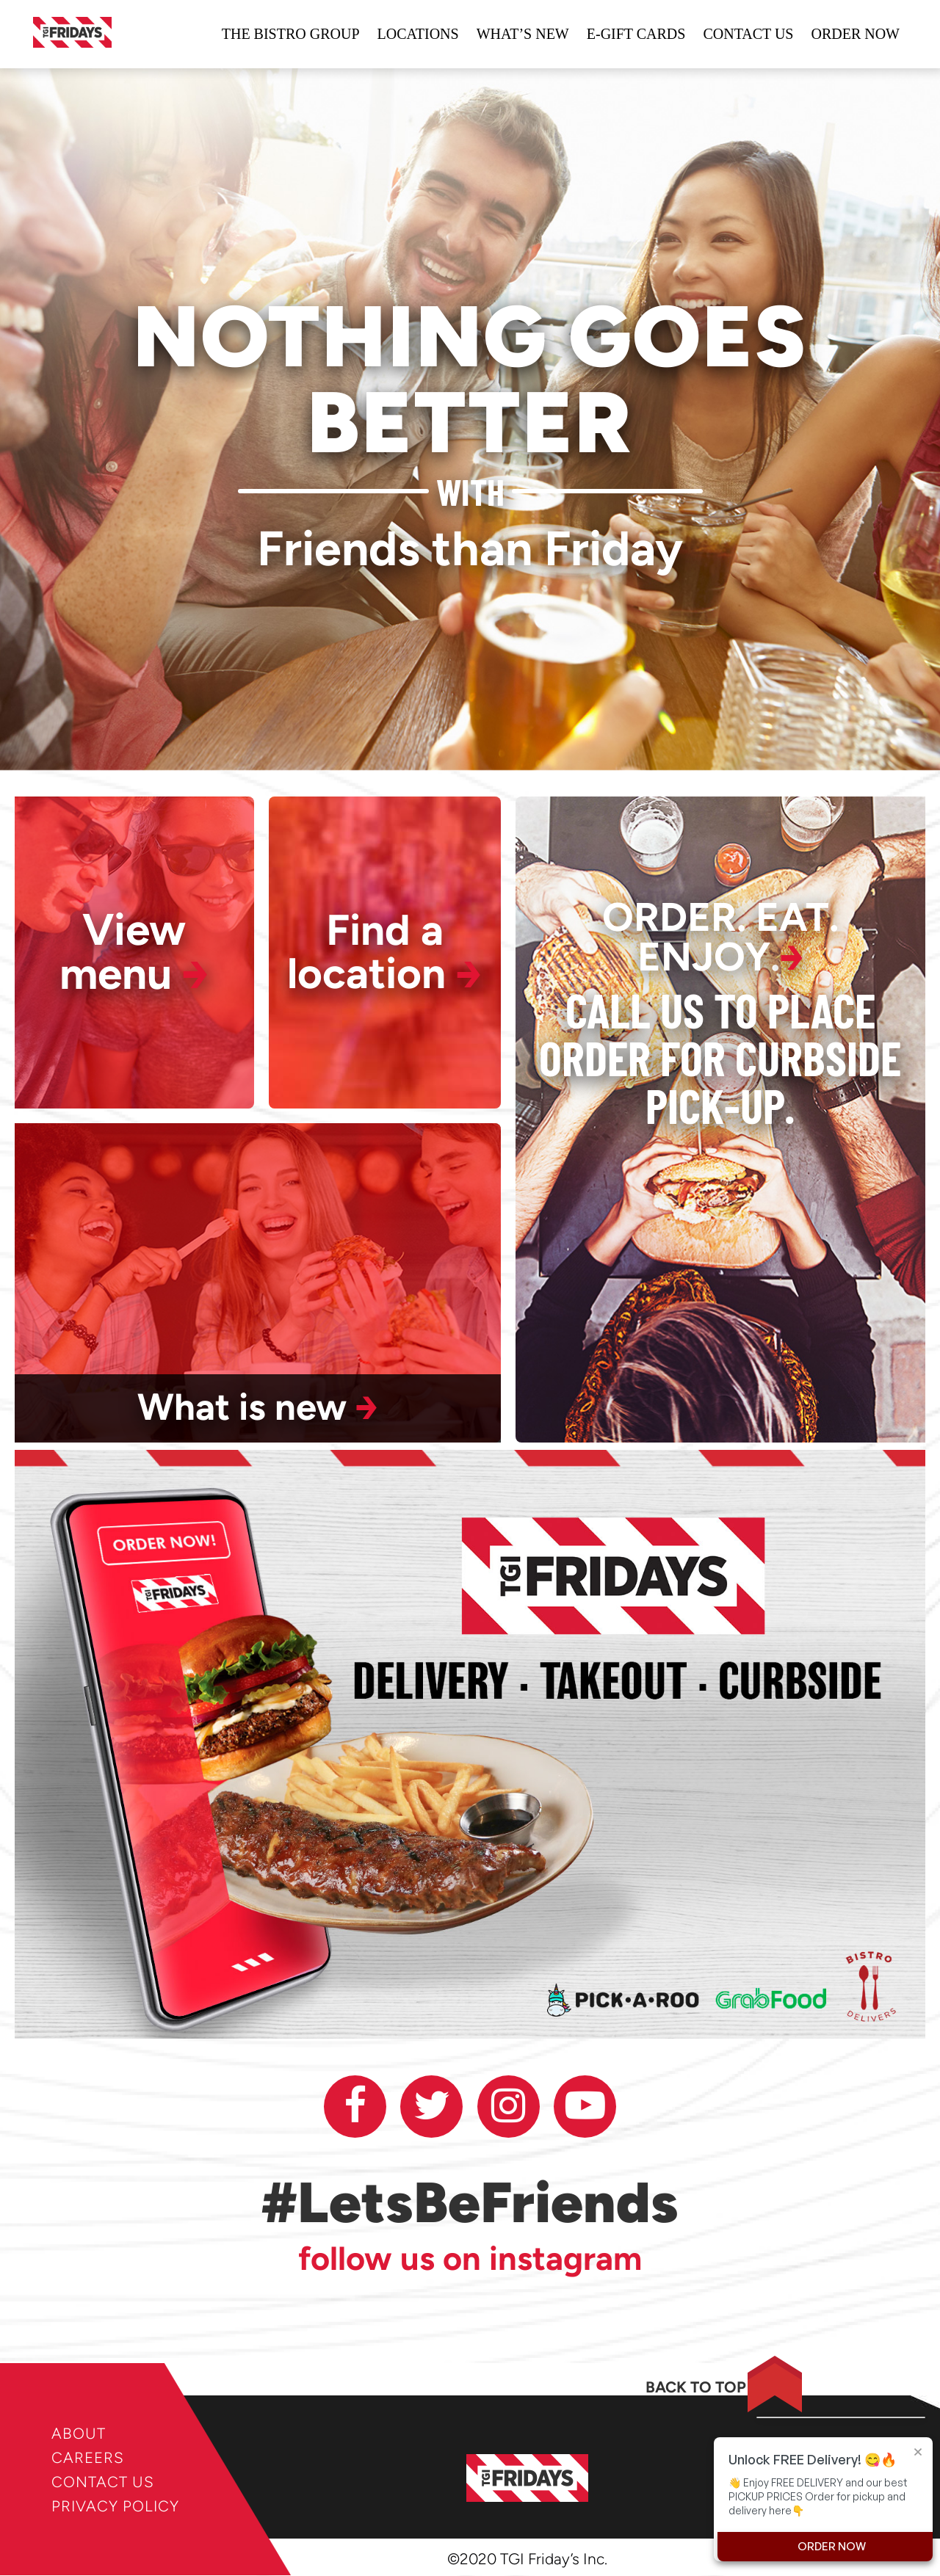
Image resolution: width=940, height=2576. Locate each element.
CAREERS (87, 2457)
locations (418, 35)
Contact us (748, 35)
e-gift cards (636, 35)
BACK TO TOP (685, 2388)
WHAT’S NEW (523, 35)
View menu (134, 953)
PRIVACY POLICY (116, 2506)
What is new (257, 1408)
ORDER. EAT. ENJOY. (720, 938)
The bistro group (291, 35)
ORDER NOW (855, 35)
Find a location (384, 952)
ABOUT (78, 2433)
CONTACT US (102, 2481)
